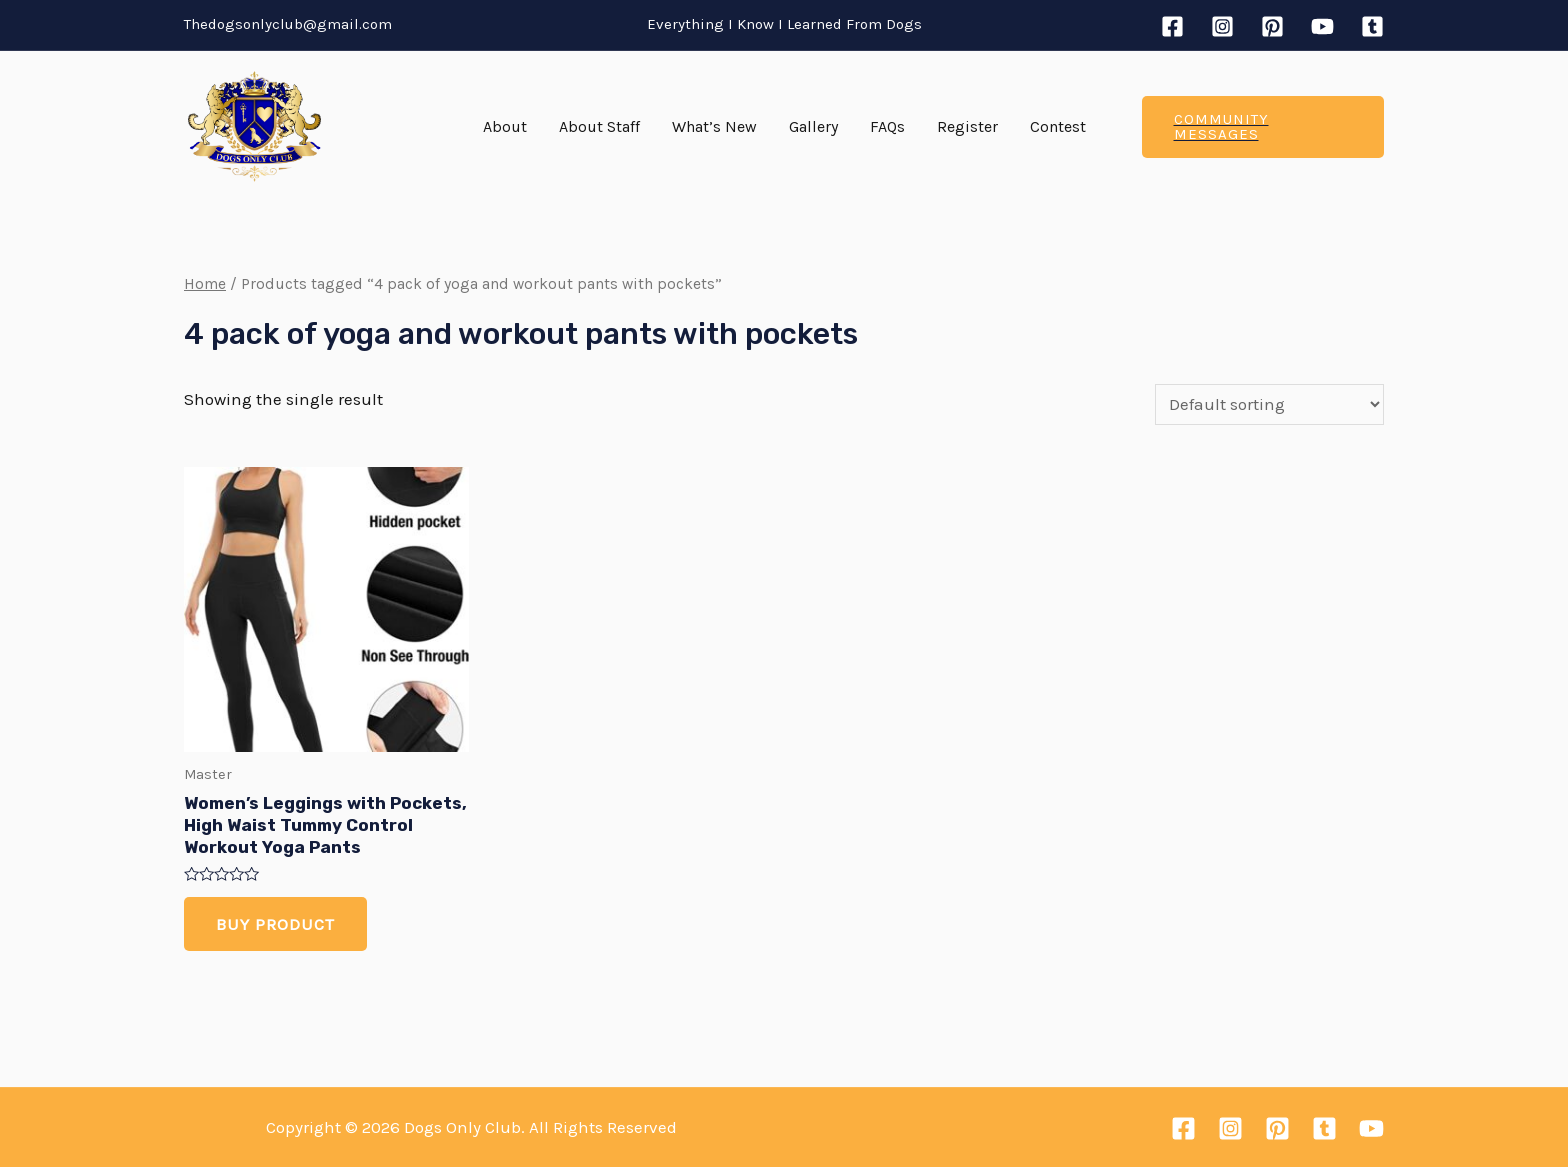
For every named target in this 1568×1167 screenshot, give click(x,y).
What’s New (714, 126)
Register (967, 126)
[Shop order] (1269, 404)
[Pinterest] (1272, 26)
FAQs (887, 126)
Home (205, 284)
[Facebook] (1172, 26)
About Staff (599, 126)
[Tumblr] (1372, 26)
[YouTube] (1322, 26)
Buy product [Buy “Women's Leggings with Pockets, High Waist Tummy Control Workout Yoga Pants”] (275, 924)
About (505, 126)
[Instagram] (1222, 26)
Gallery (813, 126)
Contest (1058, 126)
